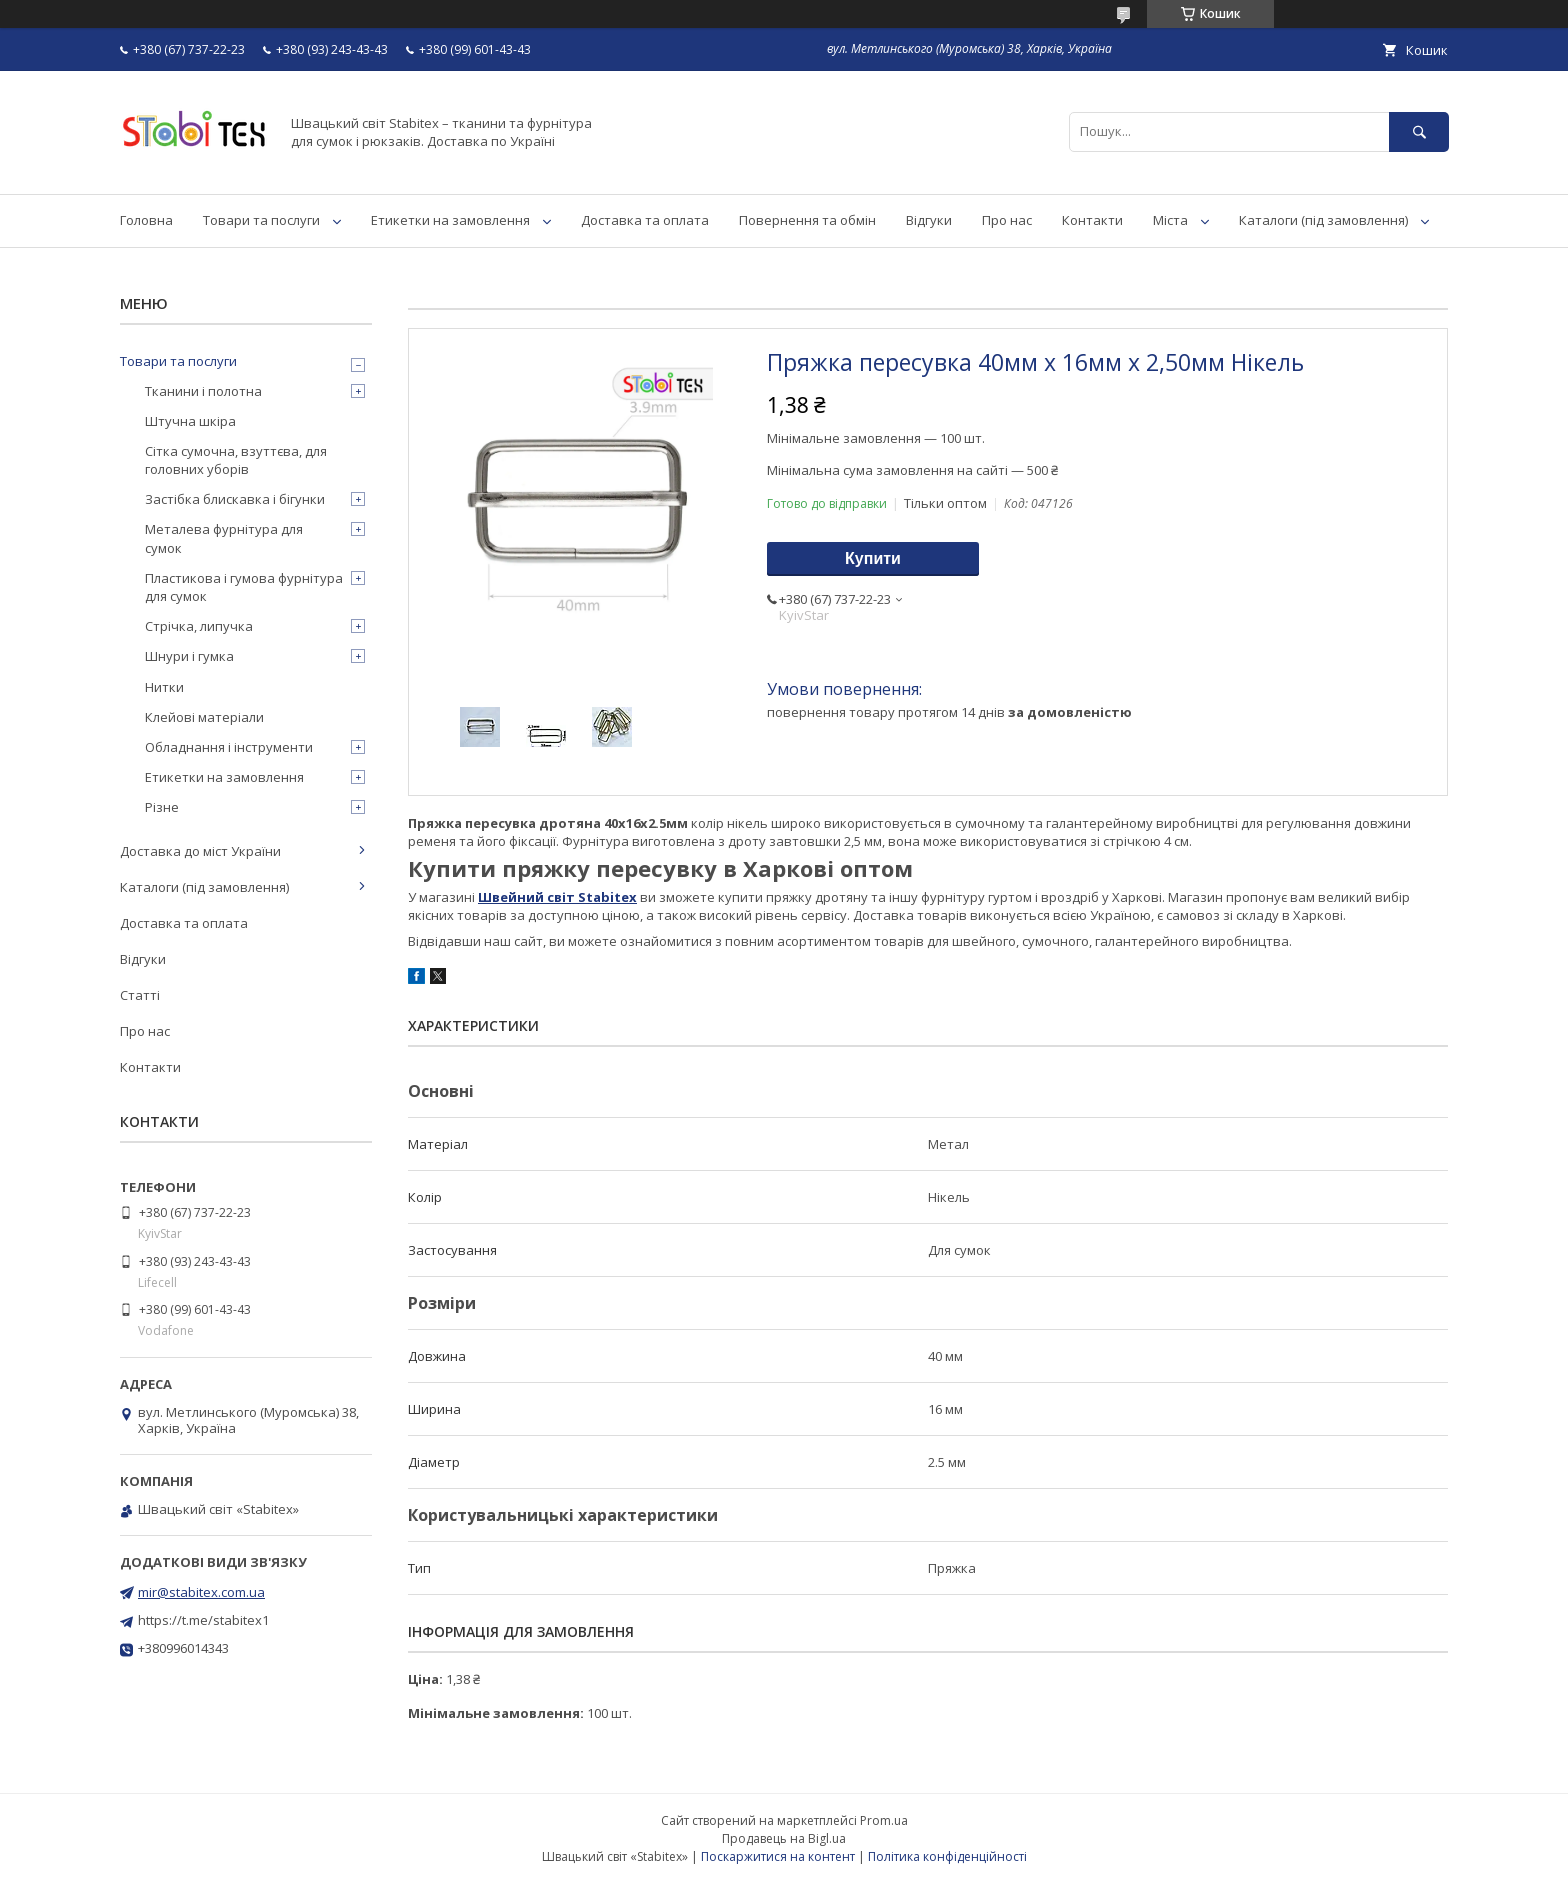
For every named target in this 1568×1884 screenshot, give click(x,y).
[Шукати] (1419, 131)
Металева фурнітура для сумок (224, 538)
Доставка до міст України (200, 851)
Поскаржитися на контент (778, 1856)
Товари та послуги (261, 220)
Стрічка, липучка (199, 626)
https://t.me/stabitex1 (203, 1620)
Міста (1170, 220)
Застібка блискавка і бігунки (235, 499)
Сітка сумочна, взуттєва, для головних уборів (236, 460)
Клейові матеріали (204, 717)
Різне (162, 807)
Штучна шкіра (190, 421)
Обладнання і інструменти (229, 747)
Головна (146, 220)
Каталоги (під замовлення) (1323, 220)
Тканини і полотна (203, 391)
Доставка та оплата (645, 220)
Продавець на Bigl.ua (784, 1838)
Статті (140, 995)
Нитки (164, 687)
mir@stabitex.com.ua (201, 1592)
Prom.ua (884, 1820)
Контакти (1092, 220)
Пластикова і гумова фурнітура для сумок (244, 587)
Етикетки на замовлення (450, 220)
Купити (873, 558)
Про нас (1007, 220)
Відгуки (929, 220)
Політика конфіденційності (947, 1856)
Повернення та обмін (807, 220)
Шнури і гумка (189, 656)
